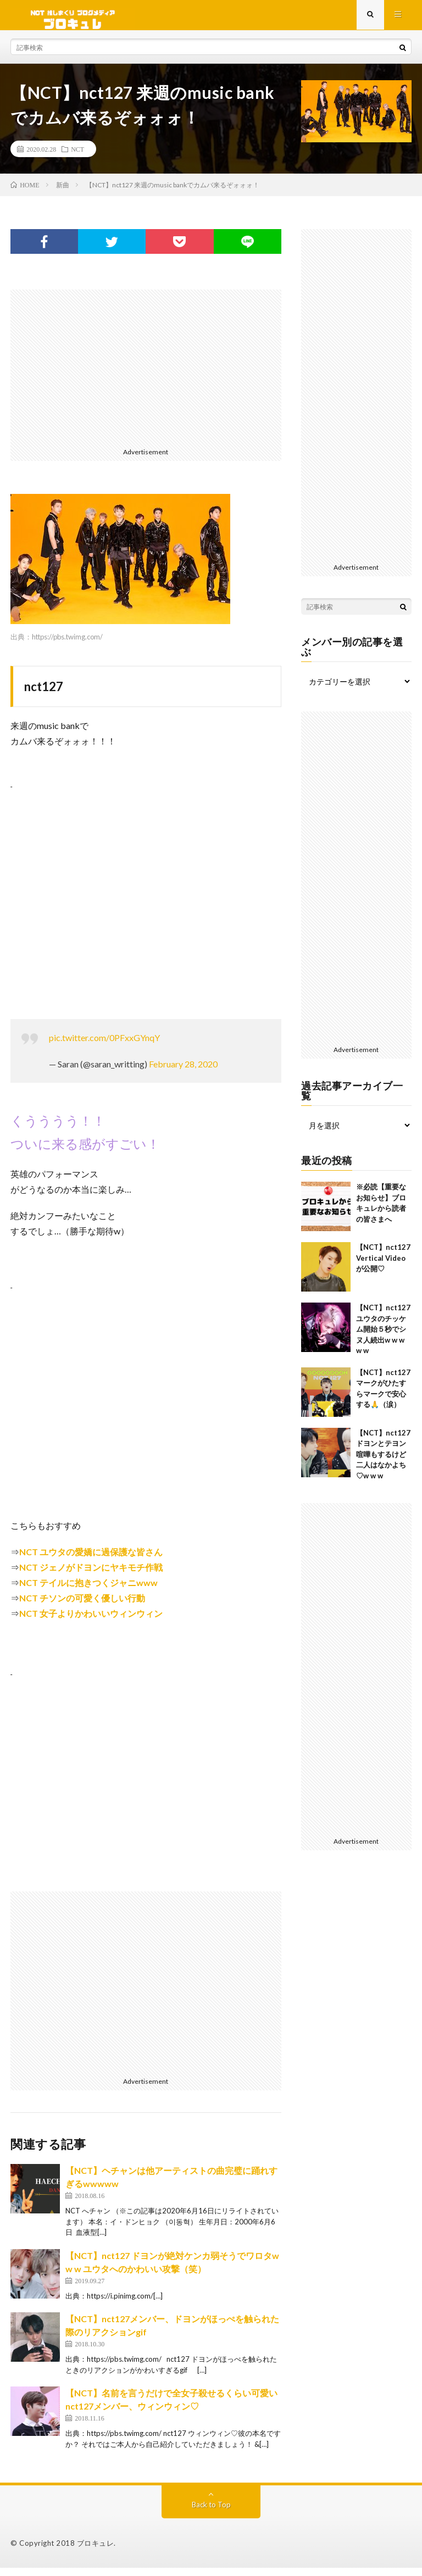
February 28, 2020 (183, 1072)
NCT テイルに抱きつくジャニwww (88, 1590)
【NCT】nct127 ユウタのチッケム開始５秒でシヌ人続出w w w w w (383, 1337)
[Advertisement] (145, 375)
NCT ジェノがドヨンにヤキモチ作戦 (91, 1575)
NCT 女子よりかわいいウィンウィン (91, 1621)
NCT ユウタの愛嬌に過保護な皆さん (91, 1560)
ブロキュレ (95, 2551)
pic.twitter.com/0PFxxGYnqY (104, 1046)
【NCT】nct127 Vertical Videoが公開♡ (383, 1266)
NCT (77, 157)
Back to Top (211, 2512)
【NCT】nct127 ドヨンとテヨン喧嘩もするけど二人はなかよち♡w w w (383, 1462)
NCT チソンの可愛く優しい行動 (82, 1606)
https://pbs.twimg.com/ (67, 645)
